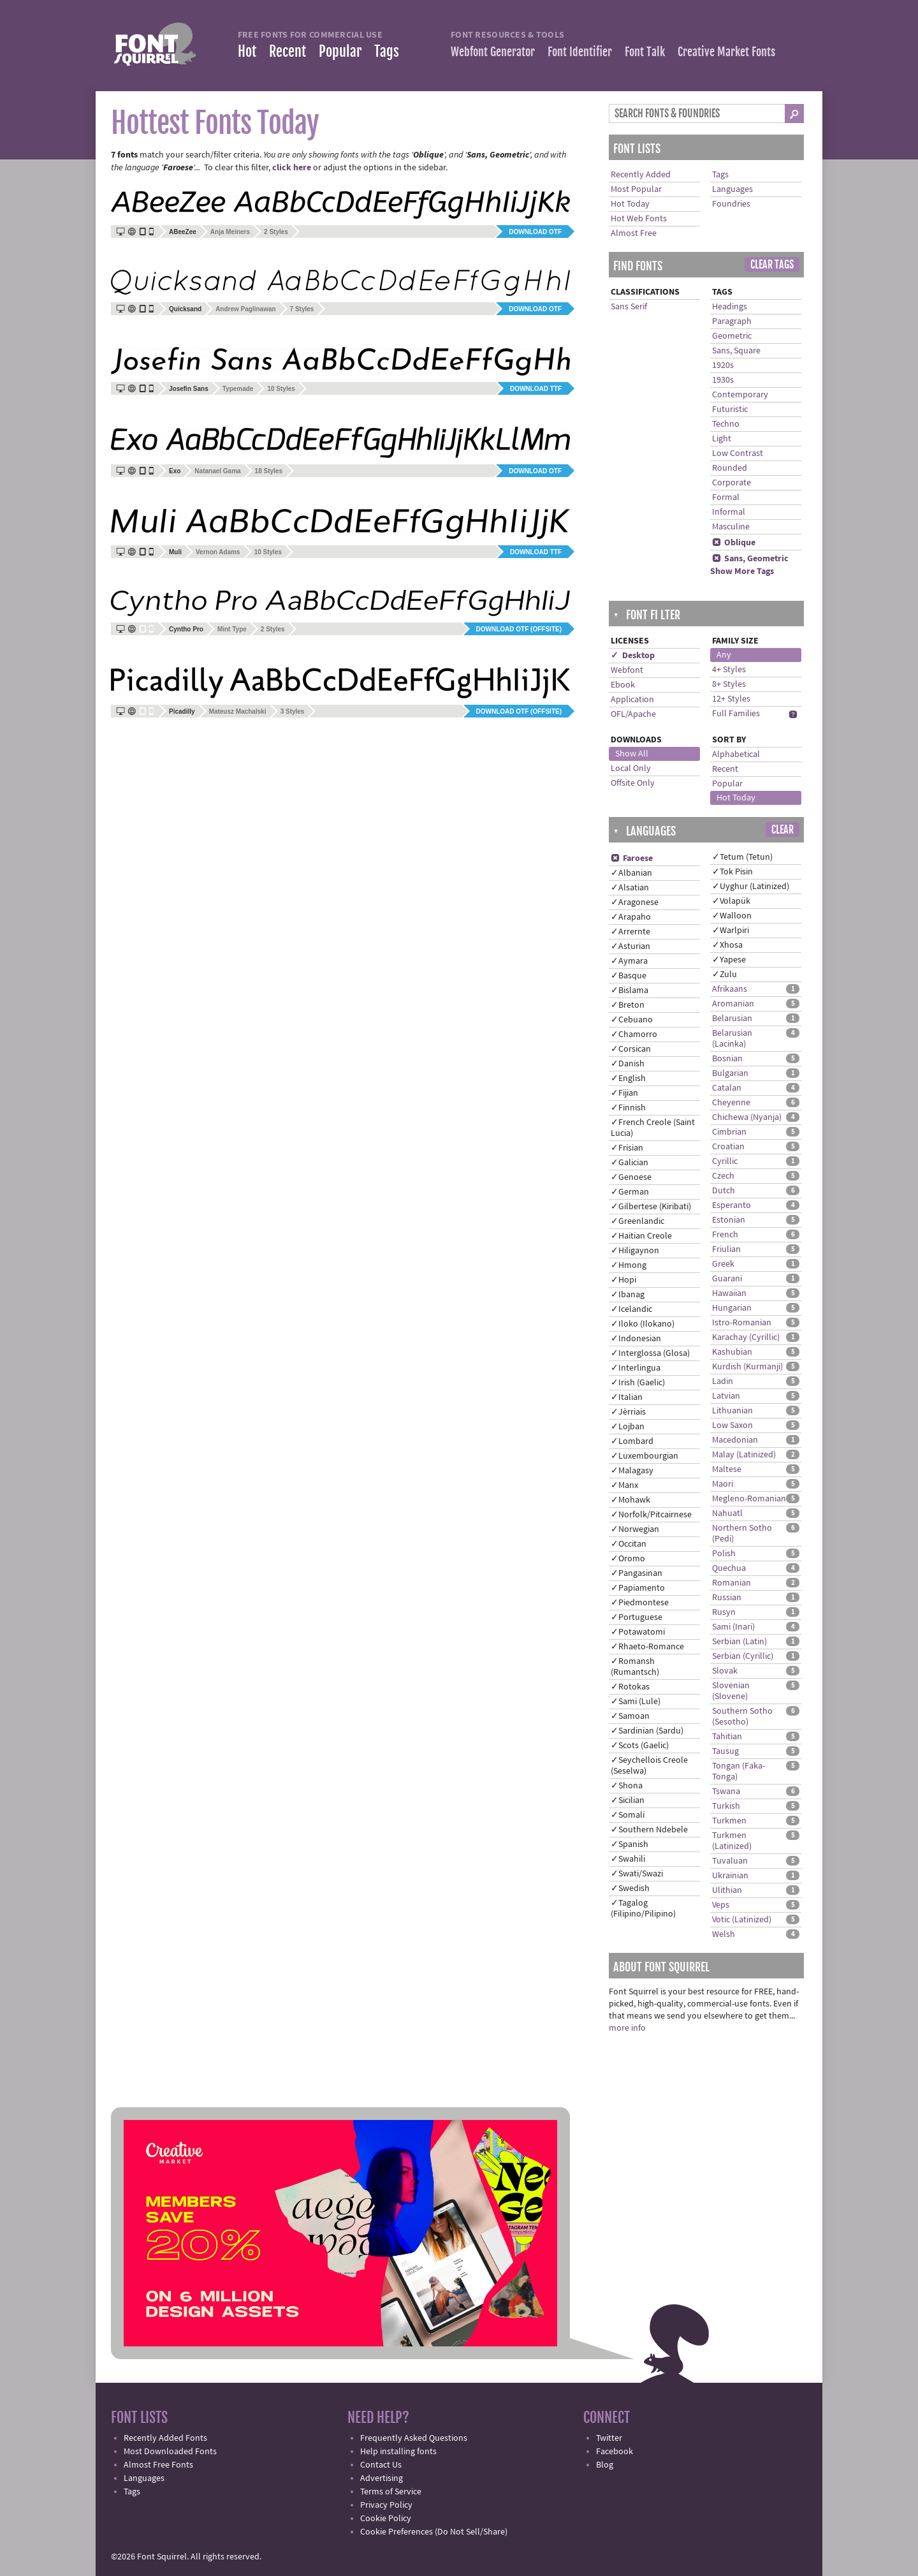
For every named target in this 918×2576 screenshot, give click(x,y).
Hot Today (630, 204)
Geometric (732, 336)
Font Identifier (580, 52)
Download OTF (535, 231)
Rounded (729, 468)
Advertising (381, 2478)
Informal (728, 512)
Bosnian (727, 1058)
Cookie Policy (385, 2518)
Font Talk (645, 52)
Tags (386, 51)
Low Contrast (737, 453)
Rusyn (724, 1612)
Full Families (736, 713)
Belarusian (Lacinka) (732, 1038)
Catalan (726, 1088)
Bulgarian (730, 1073)
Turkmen (729, 1821)
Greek (723, 1264)
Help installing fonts (398, 2451)
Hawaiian (729, 1293)
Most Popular (636, 189)
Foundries (731, 204)
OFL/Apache (633, 714)
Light (721, 439)
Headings (729, 307)
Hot (247, 51)
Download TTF (536, 388)
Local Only (631, 768)
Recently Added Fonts (165, 2438)
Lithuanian (732, 1411)
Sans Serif (629, 307)
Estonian (728, 1220)
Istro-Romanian (741, 1322)
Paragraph (732, 321)
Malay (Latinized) (744, 1455)
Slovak (725, 1671)
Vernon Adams (218, 552)
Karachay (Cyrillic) (746, 1337)
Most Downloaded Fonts (170, 2451)
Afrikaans (729, 989)
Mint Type (232, 629)
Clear (782, 829)
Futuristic (730, 409)
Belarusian (732, 1018)
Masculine (731, 527)
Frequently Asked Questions (413, 2438)
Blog (604, 2465)
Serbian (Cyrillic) (742, 1656)
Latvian (726, 1396)
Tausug (725, 1751)
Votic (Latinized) (741, 1919)
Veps (720, 1905)
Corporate (731, 483)
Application (632, 699)
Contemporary (740, 395)
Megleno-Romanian (749, 1499)
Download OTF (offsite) (519, 629)
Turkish (726, 1806)
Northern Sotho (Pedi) (742, 1533)
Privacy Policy (386, 2505)
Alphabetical (736, 754)
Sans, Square (736, 351)
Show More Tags (742, 571)
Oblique (733, 542)
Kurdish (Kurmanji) (747, 1367)
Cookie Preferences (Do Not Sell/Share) (433, 2532)
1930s (723, 380)
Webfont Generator (493, 52)
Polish (724, 1553)
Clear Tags (772, 264)
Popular (340, 51)
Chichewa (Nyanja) (747, 1117)
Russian (726, 1597)
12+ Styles (731, 699)
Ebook (623, 685)
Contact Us (381, 2465)
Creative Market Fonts (726, 52)
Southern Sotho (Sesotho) (742, 1716)
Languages (732, 189)
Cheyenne (731, 1102)
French (725, 1234)
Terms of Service (390, 2492)
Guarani (727, 1278)
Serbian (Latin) (739, 1641)
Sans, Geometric (750, 558)
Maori (722, 1484)
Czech (723, 1176)
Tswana (726, 1791)
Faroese (632, 858)
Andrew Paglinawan (245, 309)
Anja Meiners (230, 231)
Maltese (726, 1469)
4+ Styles (729, 669)
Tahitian (727, 1736)
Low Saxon (732, 1425)
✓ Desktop (633, 655)
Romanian (731, 1583)
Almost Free (634, 233)
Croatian (728, 1146)
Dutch (723, 1190)
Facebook (614, 2451)
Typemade (238, 388)
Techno (726, 424)
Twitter (609, 2438)
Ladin (722, 1381)
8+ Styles (729, 684)
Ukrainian (730, 1875)
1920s (723, 365)
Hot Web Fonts (639, 218)
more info (627, 2028)
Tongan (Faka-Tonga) (738, 1771)
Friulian (726, 1249)
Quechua (729, 1568)
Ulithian (727, 1890)
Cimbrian (729, 1132)
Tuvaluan (730, 1861)
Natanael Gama (217, 471)
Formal (726, 497)
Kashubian (732, 1352)
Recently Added (641, 174)
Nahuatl (727, 1513)
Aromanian (733, 1004)
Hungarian (732, 1308)
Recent (287, 51)
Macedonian (735, 1440)
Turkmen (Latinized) (732, 1841)
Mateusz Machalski (237, 711)
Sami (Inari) (733, 1627)
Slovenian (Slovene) (731, 1691)
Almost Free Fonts (158, 2465)
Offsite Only (633, 783)
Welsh (723, 1934)
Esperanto (731, 1205)
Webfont (627, 670)
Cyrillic (725, 1161)
